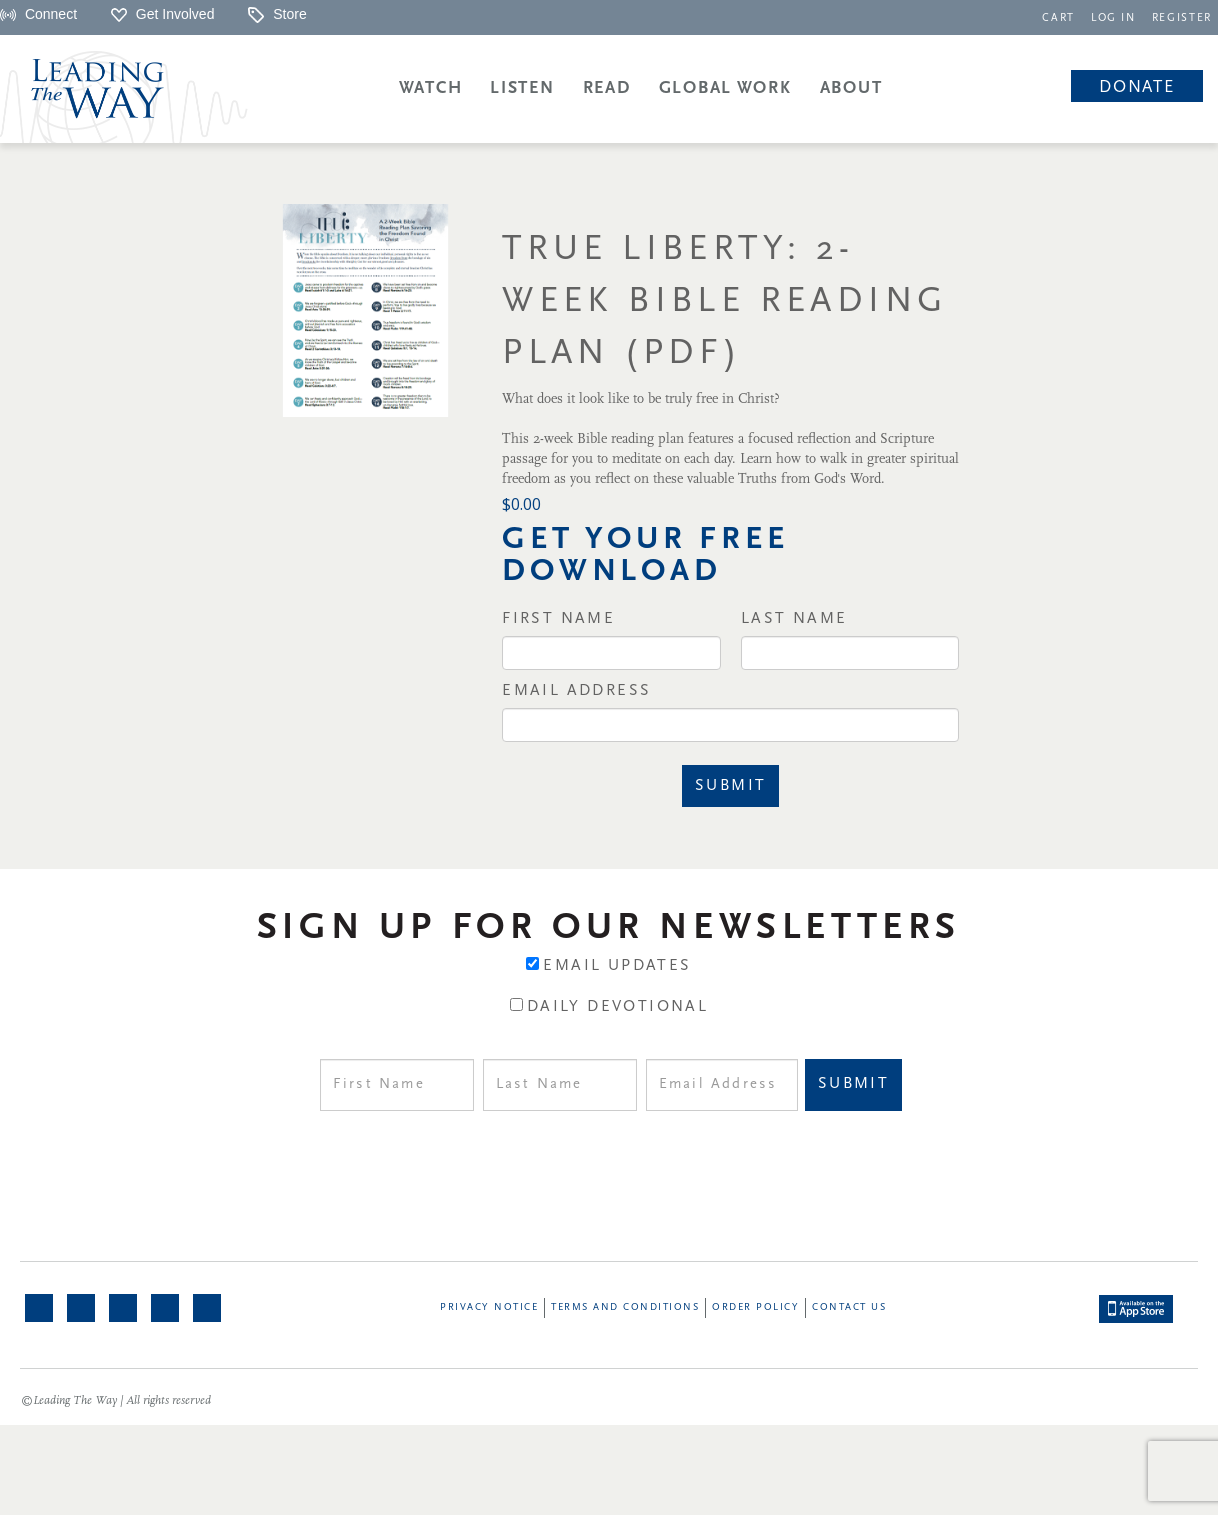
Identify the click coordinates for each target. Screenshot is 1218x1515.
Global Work (725, 88)
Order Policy (755, 1307)
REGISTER (1182, 18)
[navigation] (1058, 16)
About (851, 88)
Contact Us (849, 1307)
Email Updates (617, 966)
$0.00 (521, 504)
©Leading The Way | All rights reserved (116, 1401)
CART (1058, 18)
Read (607, 88)
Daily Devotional (617, 1007)
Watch (431, 88)
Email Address (576, 691)
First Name (558, 619)
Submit (730, 786)
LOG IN (1113, 18)
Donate (1136, 87)
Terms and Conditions (625, 1307)
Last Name (794, 619)
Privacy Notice (489, 1307)
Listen (522, 88)
